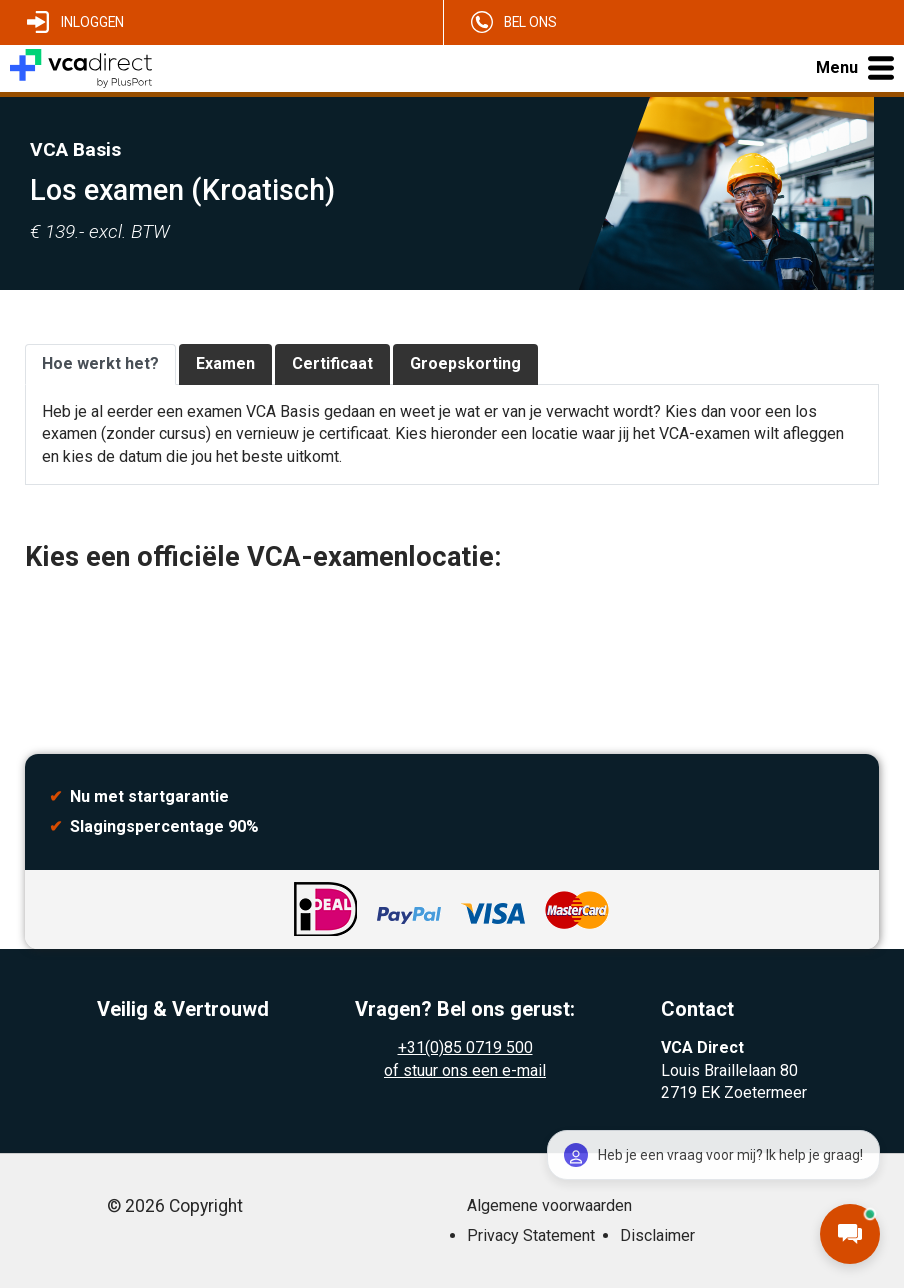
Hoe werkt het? (100, 363)
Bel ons (530, 22)
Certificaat (332, 363)
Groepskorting (465, 363)
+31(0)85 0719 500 (465, 1047)
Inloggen (92, 22)
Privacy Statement (531, 1235)
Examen (225, 363)
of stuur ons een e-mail (465, 1070)
